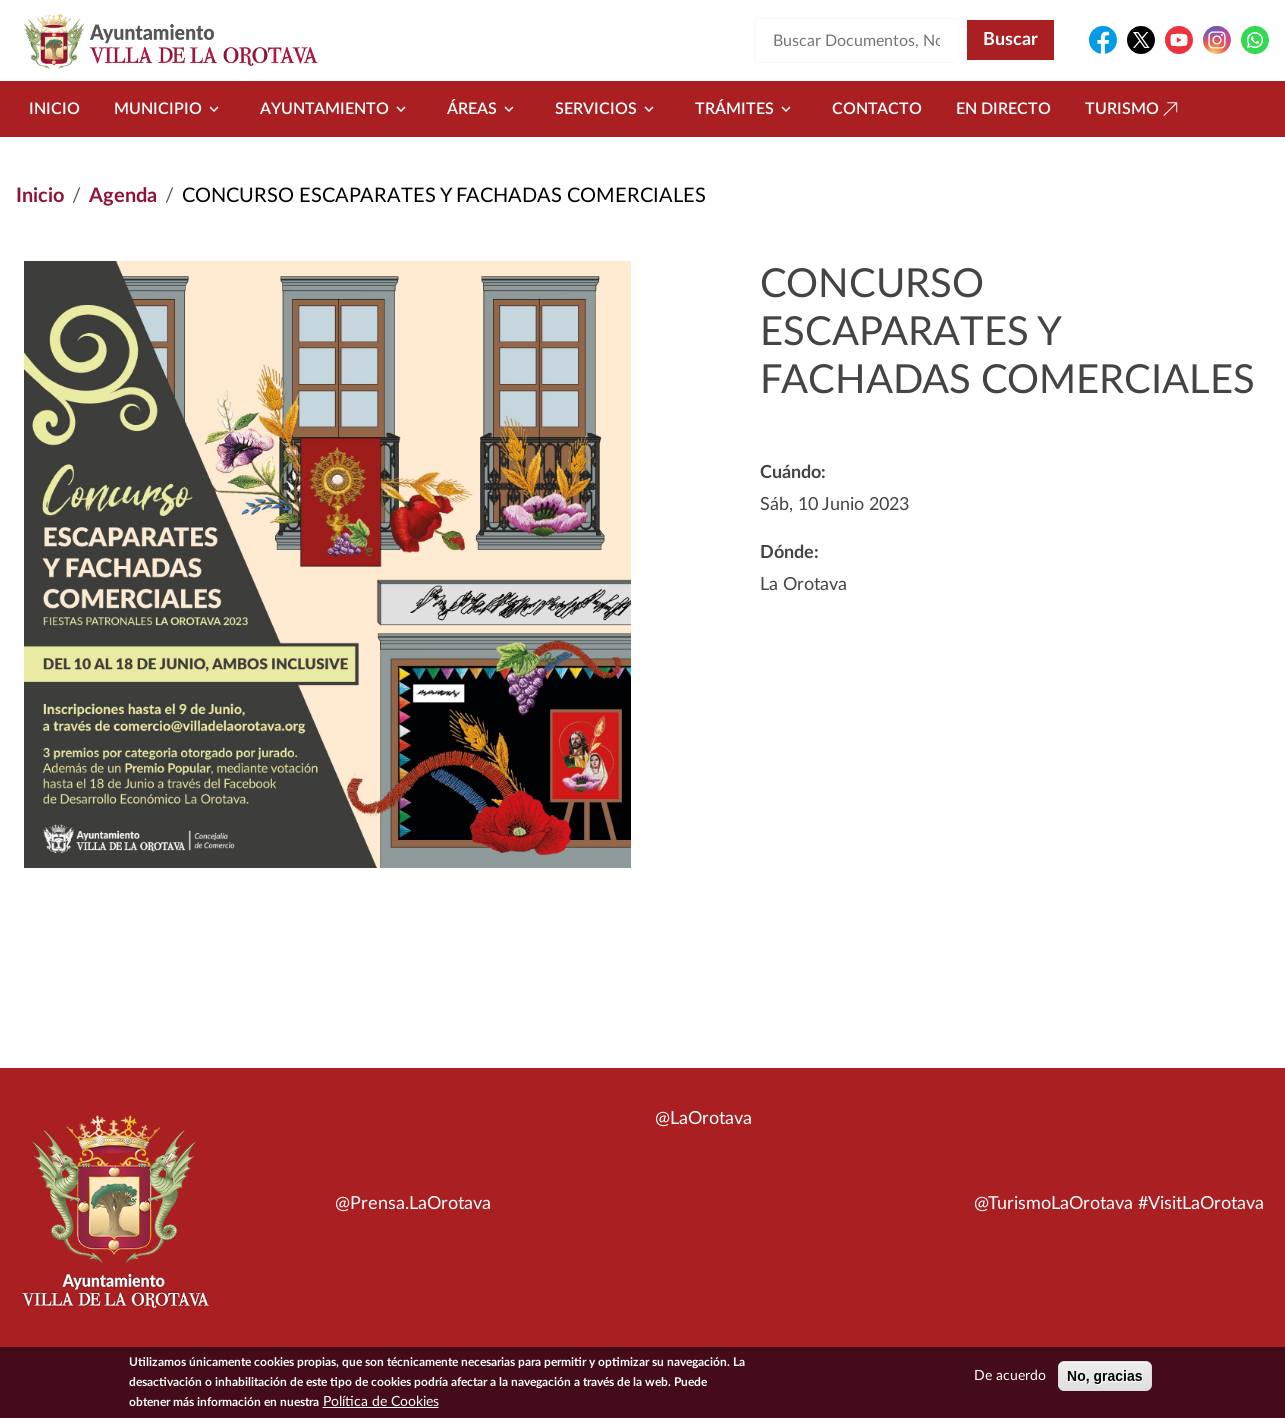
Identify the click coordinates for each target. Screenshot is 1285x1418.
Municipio (170, 109)
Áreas (484, 109)
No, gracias (1104, 1379)
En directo (1003, 109)
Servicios (608, 109)
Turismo (1134, 109)
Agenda (123, 196)
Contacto (877, 109)
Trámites (746, 109)
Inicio (54, 109)
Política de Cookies (381, 1405)
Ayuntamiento (336, 109)
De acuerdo (1010, 1379)
